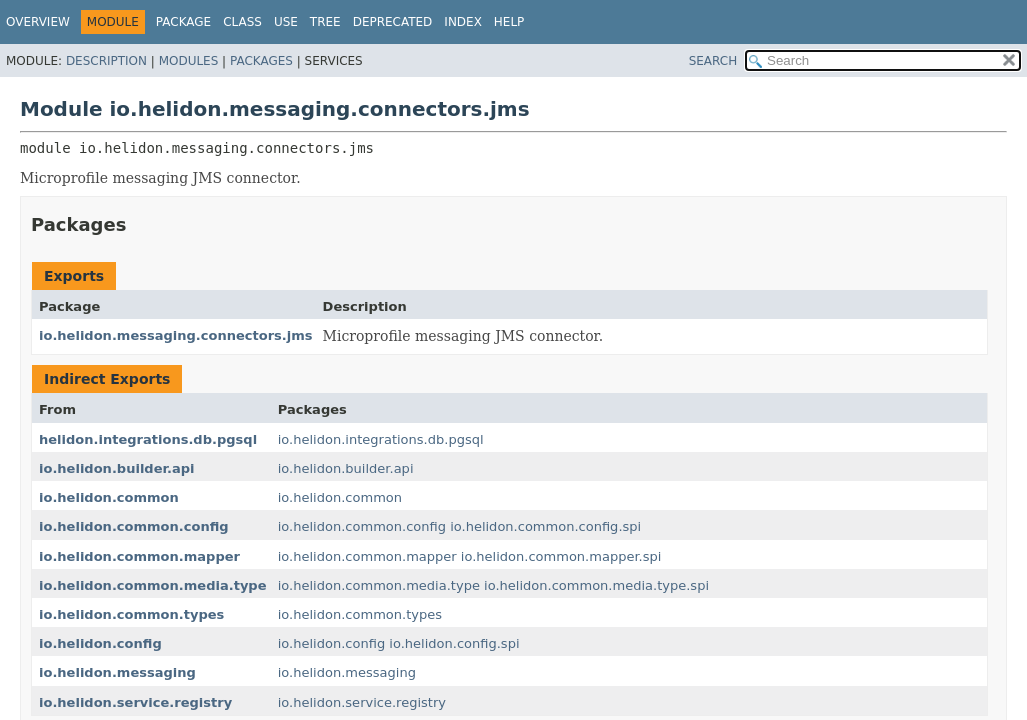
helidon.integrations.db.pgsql (148, 439)
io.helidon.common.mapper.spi (561, 556)
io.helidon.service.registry (135, 702)
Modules (189, 61)
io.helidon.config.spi (454, 643)
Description (106, 61)
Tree (325, 22)
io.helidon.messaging (117, 672)
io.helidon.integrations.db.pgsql (381, 439)
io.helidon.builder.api (117, 468)
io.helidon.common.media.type (153, 585)
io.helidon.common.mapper (139, 556)
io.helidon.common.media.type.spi (596, 585)
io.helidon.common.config (134, 526)
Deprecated (393, 22)
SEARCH (713, 61)
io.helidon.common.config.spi (545, 526)
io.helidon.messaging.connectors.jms (176, 335)
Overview (38, 22)
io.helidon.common (109, 497)
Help (509, 22)
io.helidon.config (100, 643)
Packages (261, 61)
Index (463, 22)
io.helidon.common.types (131, 614)
